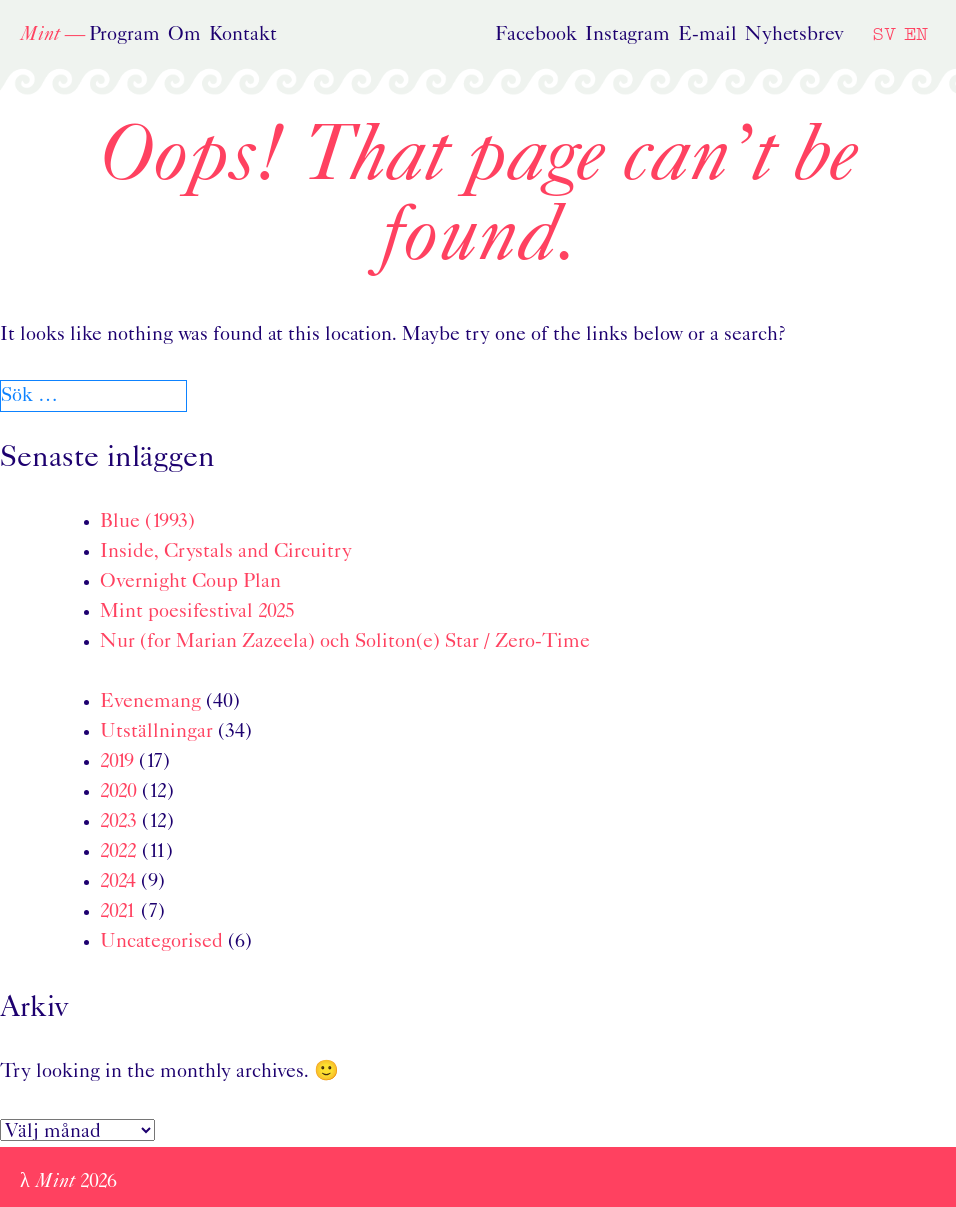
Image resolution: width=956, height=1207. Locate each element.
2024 (118, 882)
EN (916, 33)
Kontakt (243, 35)
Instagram (627, 35)
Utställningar (156, 732)
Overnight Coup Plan (190, 582)
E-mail (707, 35)
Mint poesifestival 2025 (197, 612)
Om (184, 35)
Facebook (536, 35)
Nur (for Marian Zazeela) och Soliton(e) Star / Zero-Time (345, 642)
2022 (118, 852)
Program (124, 35)
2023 (118, 822)
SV (884, 33)
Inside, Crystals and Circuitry (226, 552)
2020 (118, 792)
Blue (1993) (147, 522)
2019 (117, 762)
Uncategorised (161, 942)
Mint (40, 35)
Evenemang (150, 702)
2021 (118, 912)
